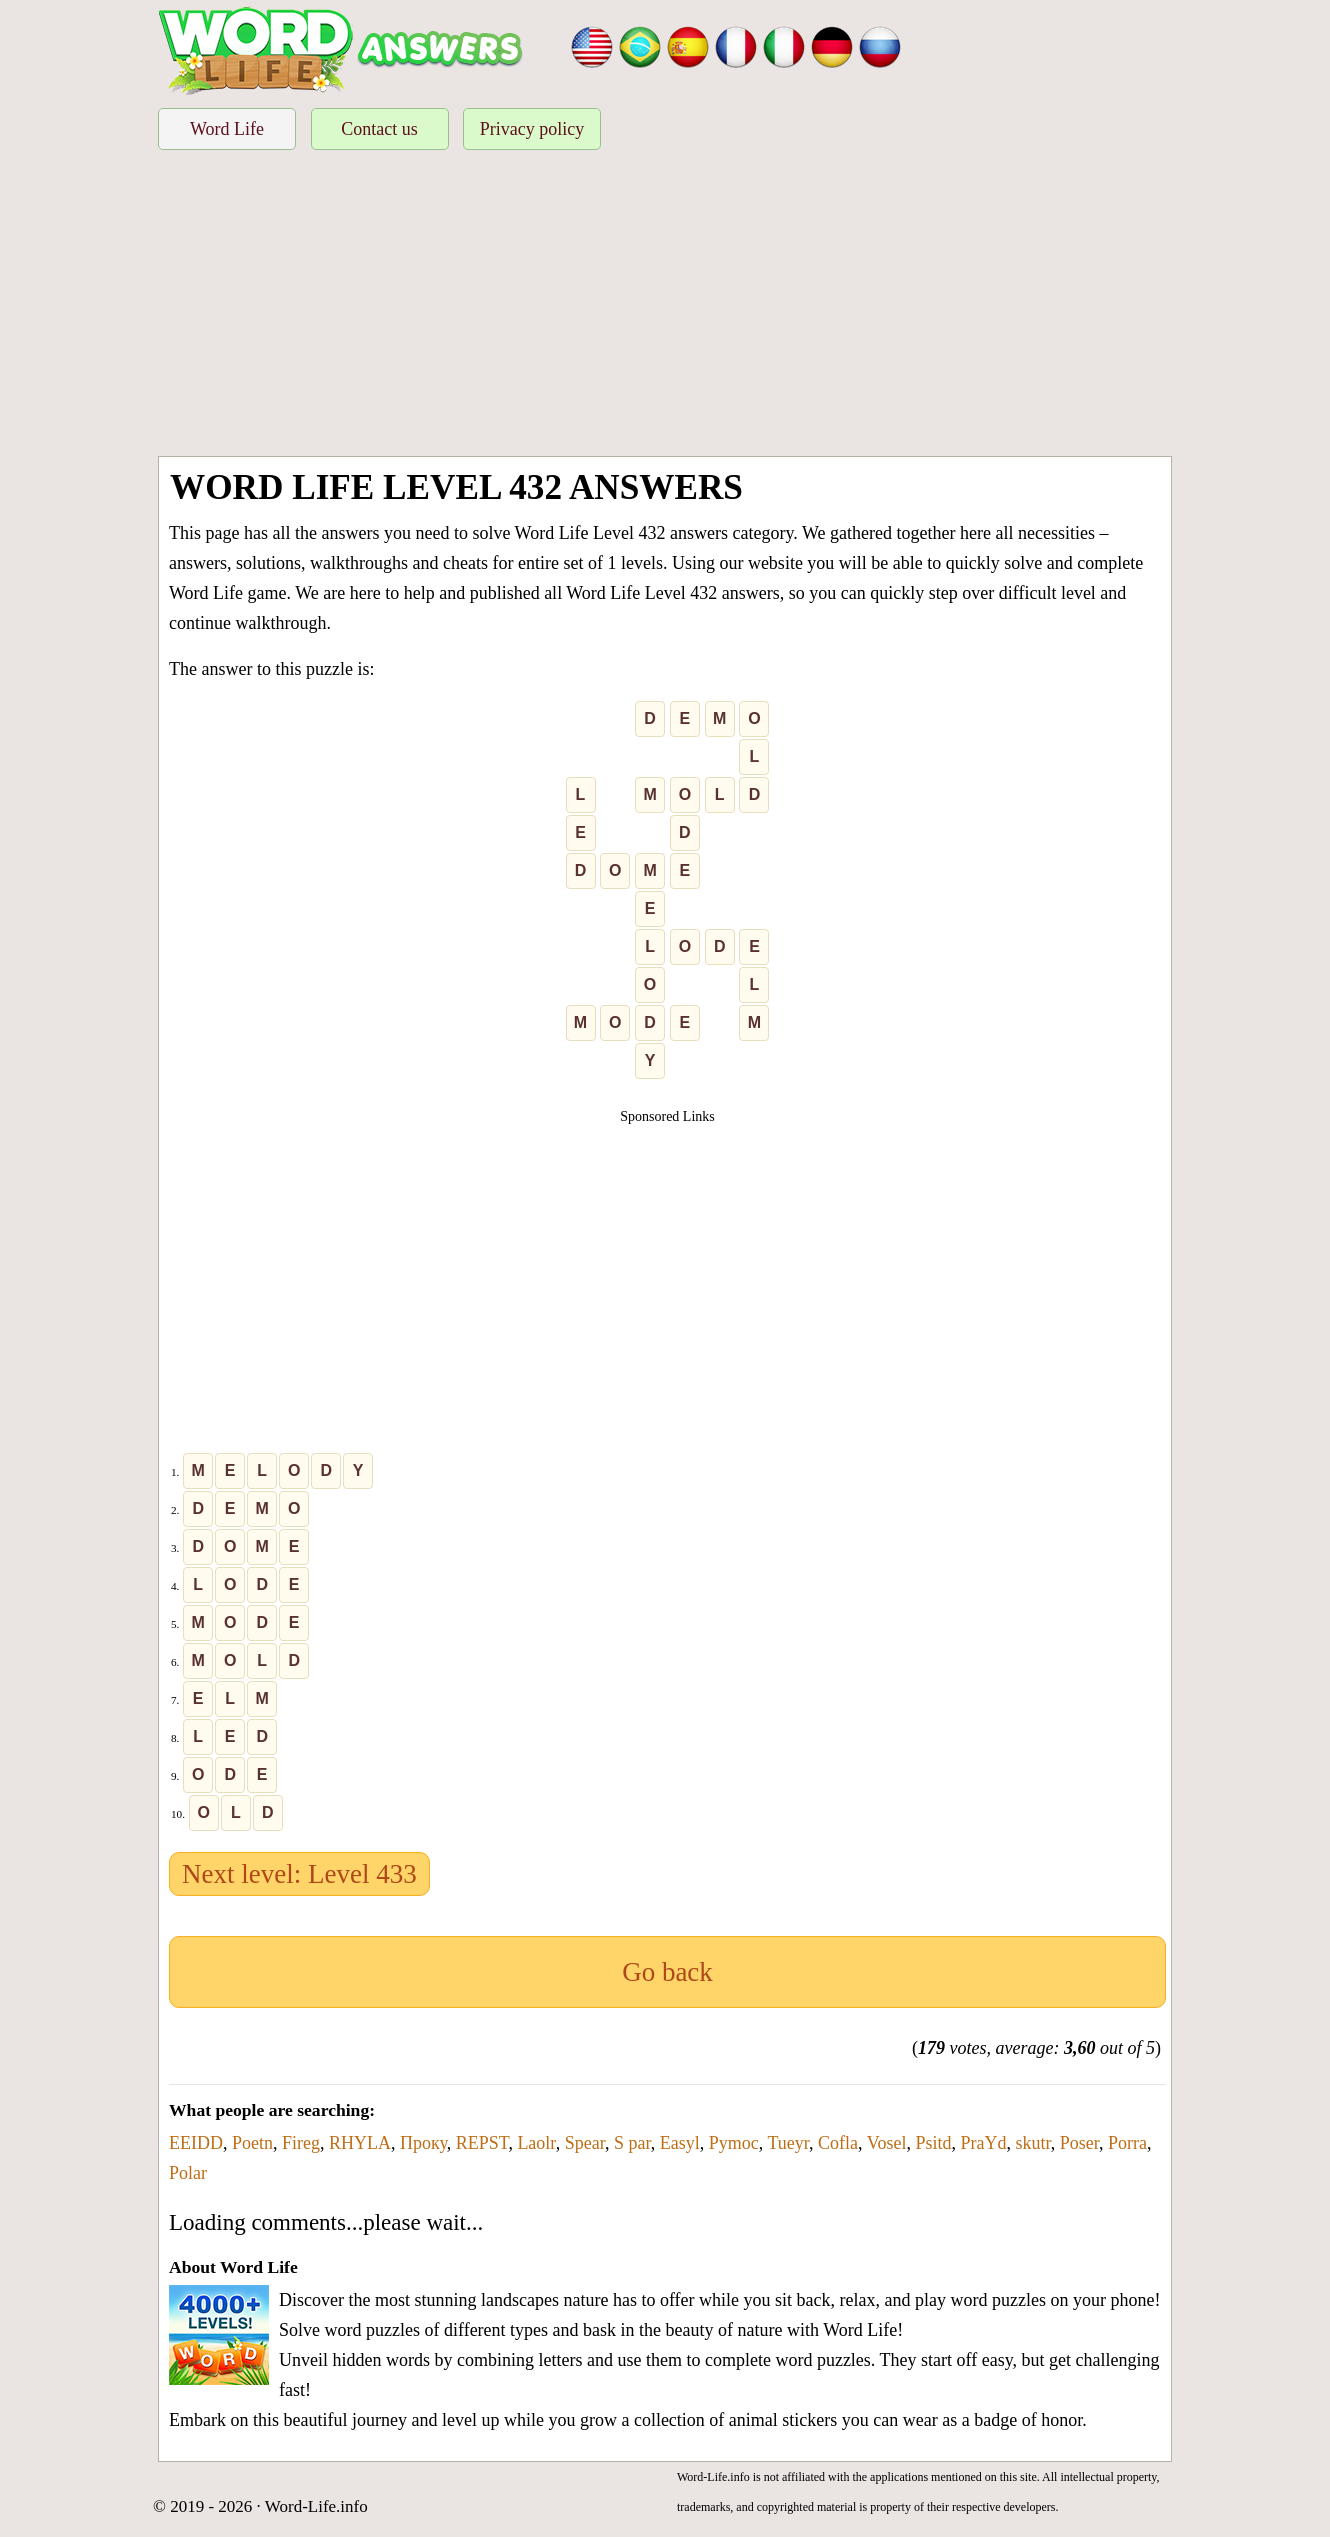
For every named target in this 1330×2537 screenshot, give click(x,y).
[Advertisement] (665, 306)
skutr (1032, 2143)
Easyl (680, 2143)
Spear (585, 2143)
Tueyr (788, 2143)
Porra (1127, 2143)
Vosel (887, 2143)
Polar (188, 2173)
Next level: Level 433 (299, 1874)
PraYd (983, 2143)
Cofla (838, 2143)
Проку (423, 2143)
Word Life (227, 129)
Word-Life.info (316, 2506)
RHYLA (360, 2143)
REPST (482, 2143)
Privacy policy (532, 129)
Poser (1079, 2143)
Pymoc (734, 2143)
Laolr (536, 2143)
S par (632, 2143)
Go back (667, 1972)
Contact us (379, 129)
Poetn (252, 2143)
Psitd (933, 2143)
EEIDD (196, 2143)
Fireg (301, 2143)
